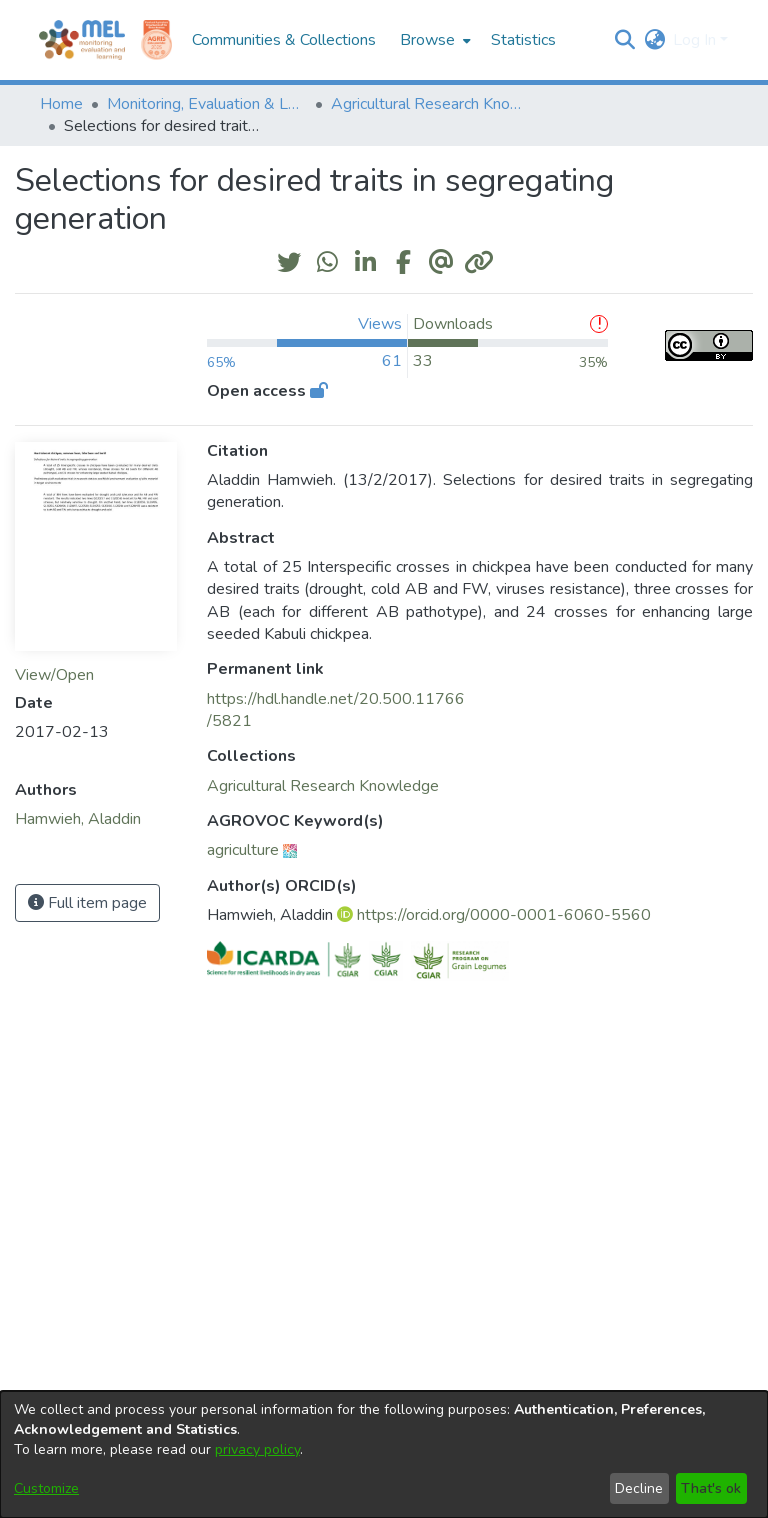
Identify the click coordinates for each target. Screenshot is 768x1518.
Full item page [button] (87, 903)
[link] (323, 786)
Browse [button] (427, 40)
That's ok (711, 1488)
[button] (624, 40)
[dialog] (384, 1454)
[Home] (82, 40)
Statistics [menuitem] (523, 40)
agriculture (243, 850)
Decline (639, 1488)
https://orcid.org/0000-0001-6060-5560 (504, 915)
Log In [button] (696, 40)
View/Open (54, 675)
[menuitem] (433, 40)
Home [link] (61, 104)
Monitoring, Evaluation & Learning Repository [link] (207, 104)
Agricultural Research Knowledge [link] (431, 104)
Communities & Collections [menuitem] (284, 40)
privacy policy (257, 1449)
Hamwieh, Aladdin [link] (78, 819)
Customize (46, 1488)
